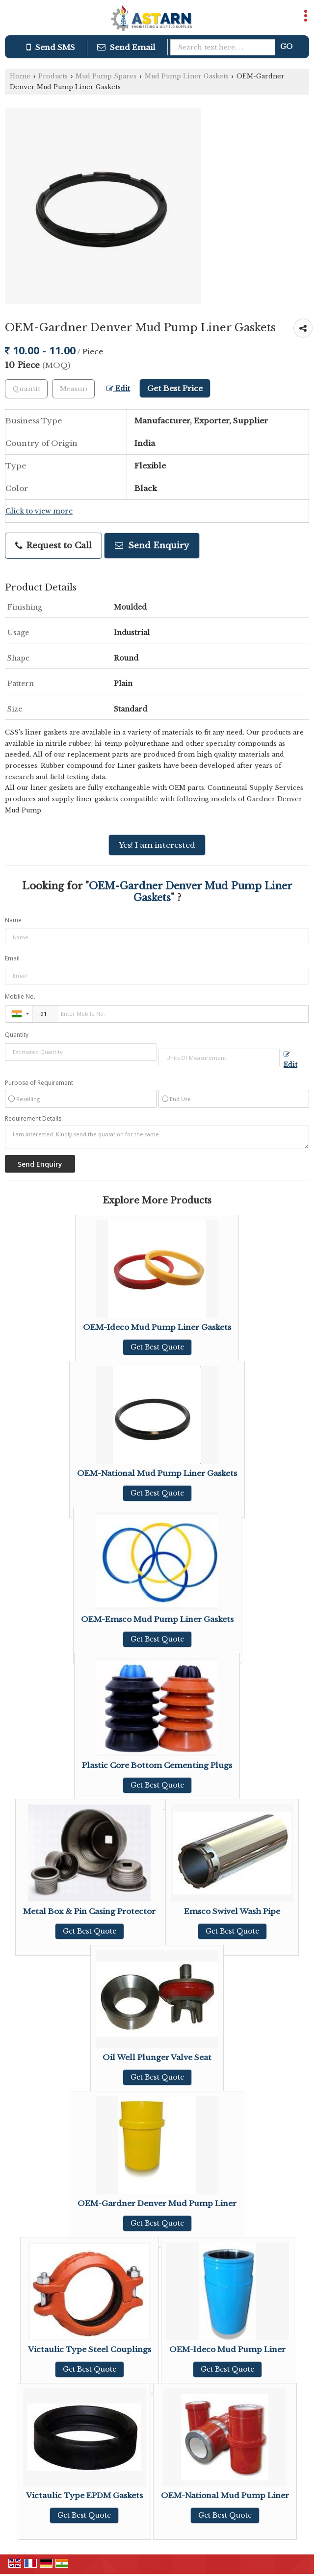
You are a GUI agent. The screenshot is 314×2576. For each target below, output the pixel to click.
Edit (118, 389)
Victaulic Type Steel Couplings (89, 2349)
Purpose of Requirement (39, 1082)
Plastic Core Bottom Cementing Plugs (157, 1765)
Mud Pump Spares (106, 76)
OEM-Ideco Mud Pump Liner (227, 2349)
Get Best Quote (157, 1347)
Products (53, 76)
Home (20, 76)
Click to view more (39, 511)
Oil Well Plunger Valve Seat (157, 2057)
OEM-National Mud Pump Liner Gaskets (157, 1473)
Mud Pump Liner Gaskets (187, 76)
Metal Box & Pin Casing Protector (89, 1911)
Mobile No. (20, 996)
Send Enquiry (152, 545)
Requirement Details (33, 1118)
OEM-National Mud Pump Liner (225, 2495)
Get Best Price (175, 388)
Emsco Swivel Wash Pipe (232, 1911)
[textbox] (73, 388)
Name (13, 920)
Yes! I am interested (157, 845)
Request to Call (53, 545)
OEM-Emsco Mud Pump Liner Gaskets (157, 1619)
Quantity (16, 1034)
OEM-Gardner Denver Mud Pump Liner (157, 2203)
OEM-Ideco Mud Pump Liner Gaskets (157, 1327)
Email (12, 958)
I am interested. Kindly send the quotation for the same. (157, 1137)
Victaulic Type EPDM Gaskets (84, 2495)
